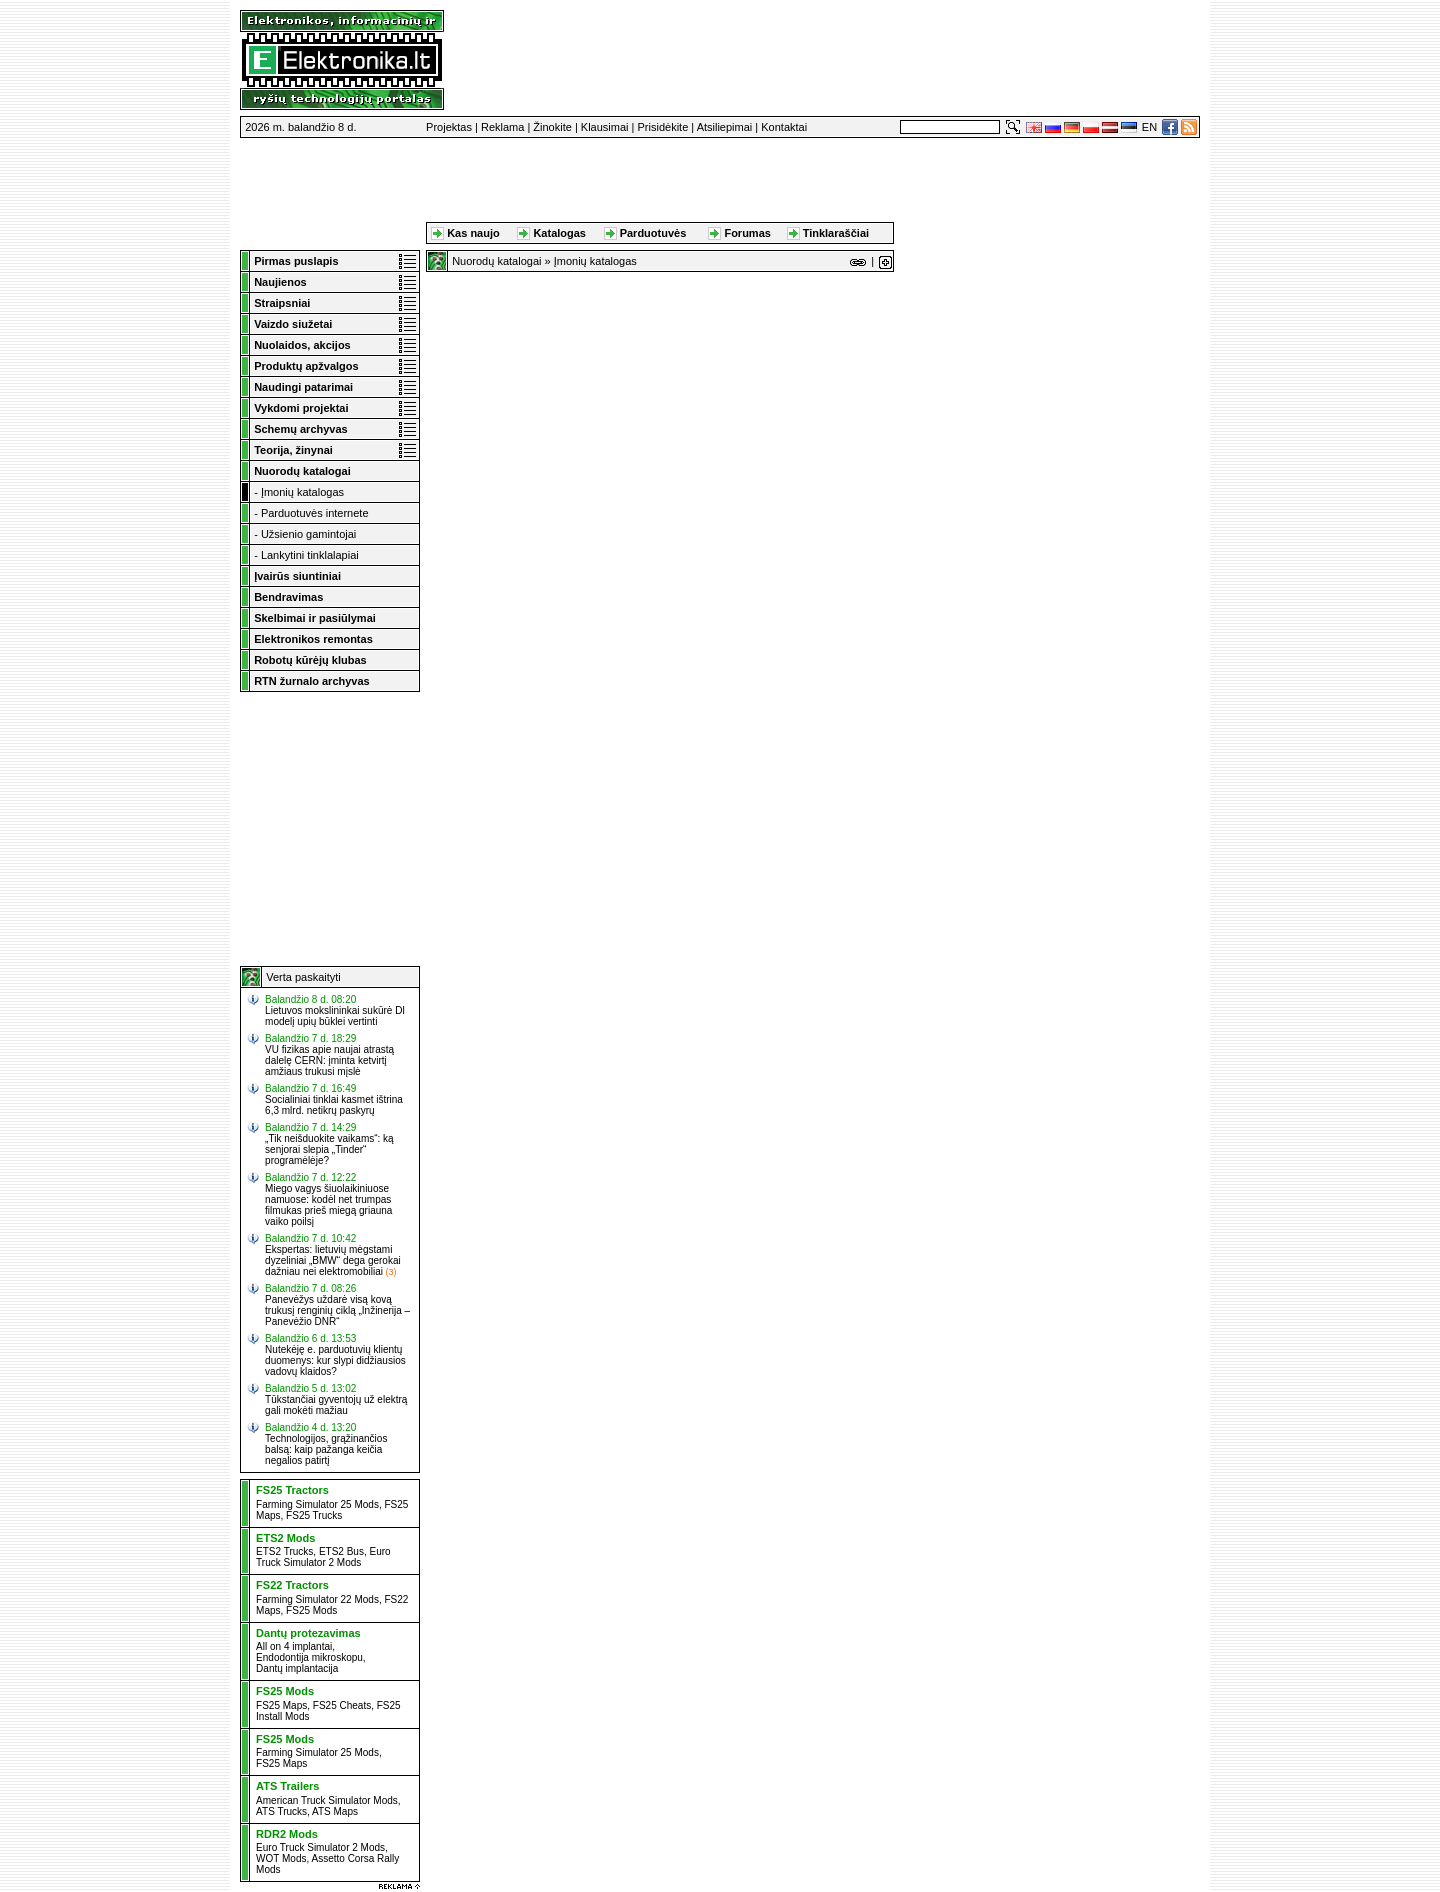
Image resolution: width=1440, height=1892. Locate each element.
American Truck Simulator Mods (327, 1800)
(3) (390, 1272)
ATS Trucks (281, 1811)
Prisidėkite (663, 127)
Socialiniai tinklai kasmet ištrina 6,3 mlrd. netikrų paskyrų (334, 1105)
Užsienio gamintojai (308, 534)
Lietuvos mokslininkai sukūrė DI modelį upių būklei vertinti (335, 1016)
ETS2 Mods (285, 1538)
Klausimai (605, 127)
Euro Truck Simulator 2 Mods (323, 1557)
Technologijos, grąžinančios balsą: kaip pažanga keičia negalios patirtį (326, 1449)
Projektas (449, 127)
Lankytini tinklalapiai (310, 555)
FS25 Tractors (292, 1490)
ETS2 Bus (341, 1551)
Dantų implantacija (297, 1668)
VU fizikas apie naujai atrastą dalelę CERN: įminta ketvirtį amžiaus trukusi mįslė (329, 1060)
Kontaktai (784, 127)
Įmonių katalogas (302, 492)
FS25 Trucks (314, 1515)
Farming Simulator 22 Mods (317, 1599)
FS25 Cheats (342, 1705)
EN (1149, 127)
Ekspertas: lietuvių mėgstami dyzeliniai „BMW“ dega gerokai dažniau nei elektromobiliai (333, 1260)
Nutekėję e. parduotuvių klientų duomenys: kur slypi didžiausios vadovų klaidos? (335, 1360)
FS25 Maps (281, 1705)
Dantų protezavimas (308, 1633)
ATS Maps (335, 1811)
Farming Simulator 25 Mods (317, 1504)
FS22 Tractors (292, 1585)
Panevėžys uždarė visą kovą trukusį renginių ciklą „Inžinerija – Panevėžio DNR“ (337, 1310)
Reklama (502, 127)
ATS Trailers (287, 1786)
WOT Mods (281, 1858)
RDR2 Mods (287, 1834)
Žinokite (552, 127)
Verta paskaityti (303, 977)
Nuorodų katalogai (496, 261)
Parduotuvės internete (315, 513)
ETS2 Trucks (284, 1551)
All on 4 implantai (294, 1646)
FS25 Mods (311, 1610)
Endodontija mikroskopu (309, 1657)
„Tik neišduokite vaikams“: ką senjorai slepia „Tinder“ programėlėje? (329, 1149)
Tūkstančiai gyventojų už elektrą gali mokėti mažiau (336, 1405)
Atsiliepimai (725, 127)
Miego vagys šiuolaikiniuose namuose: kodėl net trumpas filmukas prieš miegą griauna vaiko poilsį (328, 1205)
